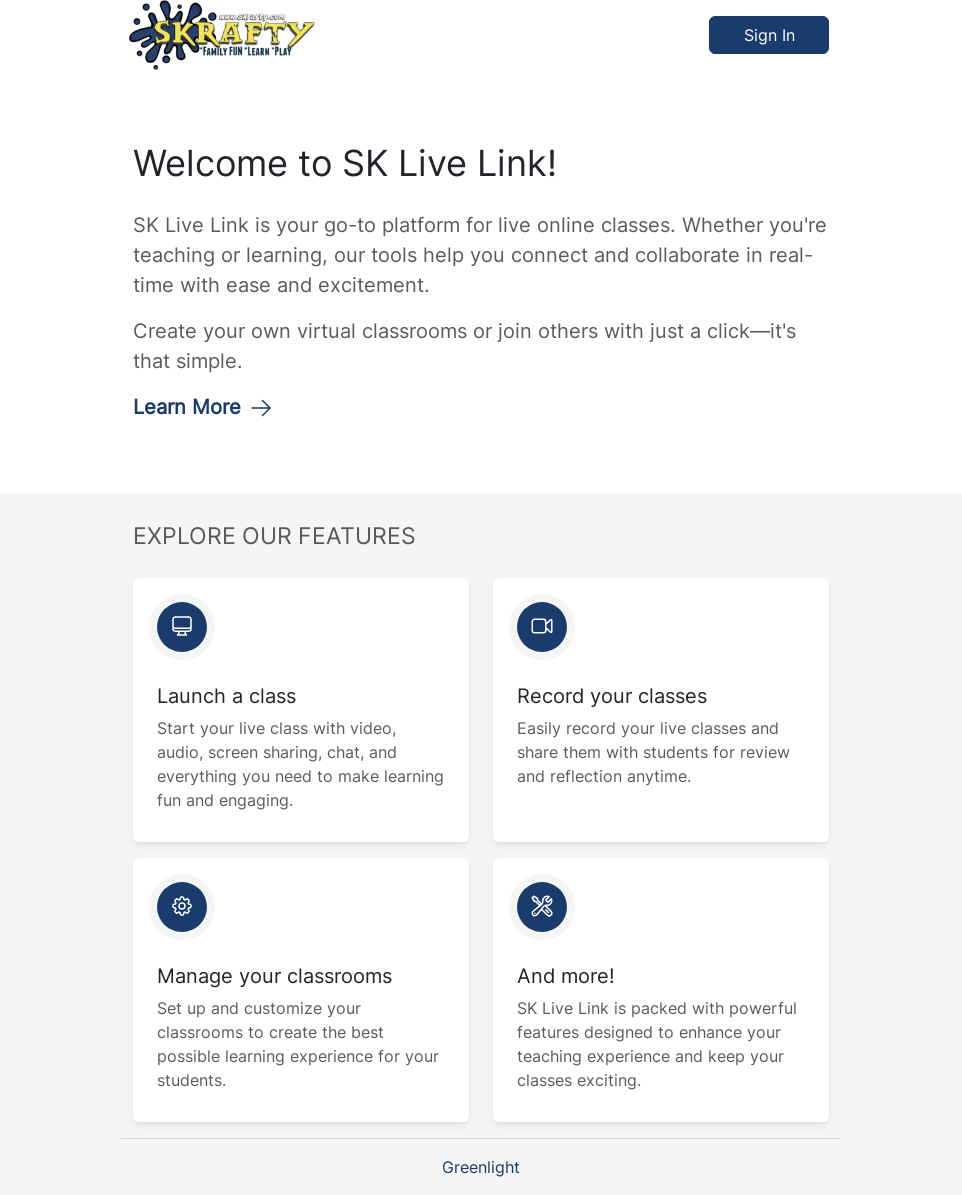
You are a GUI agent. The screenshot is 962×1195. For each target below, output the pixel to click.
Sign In (769, 35)
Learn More (203, 407)
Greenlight (481, 1167)
